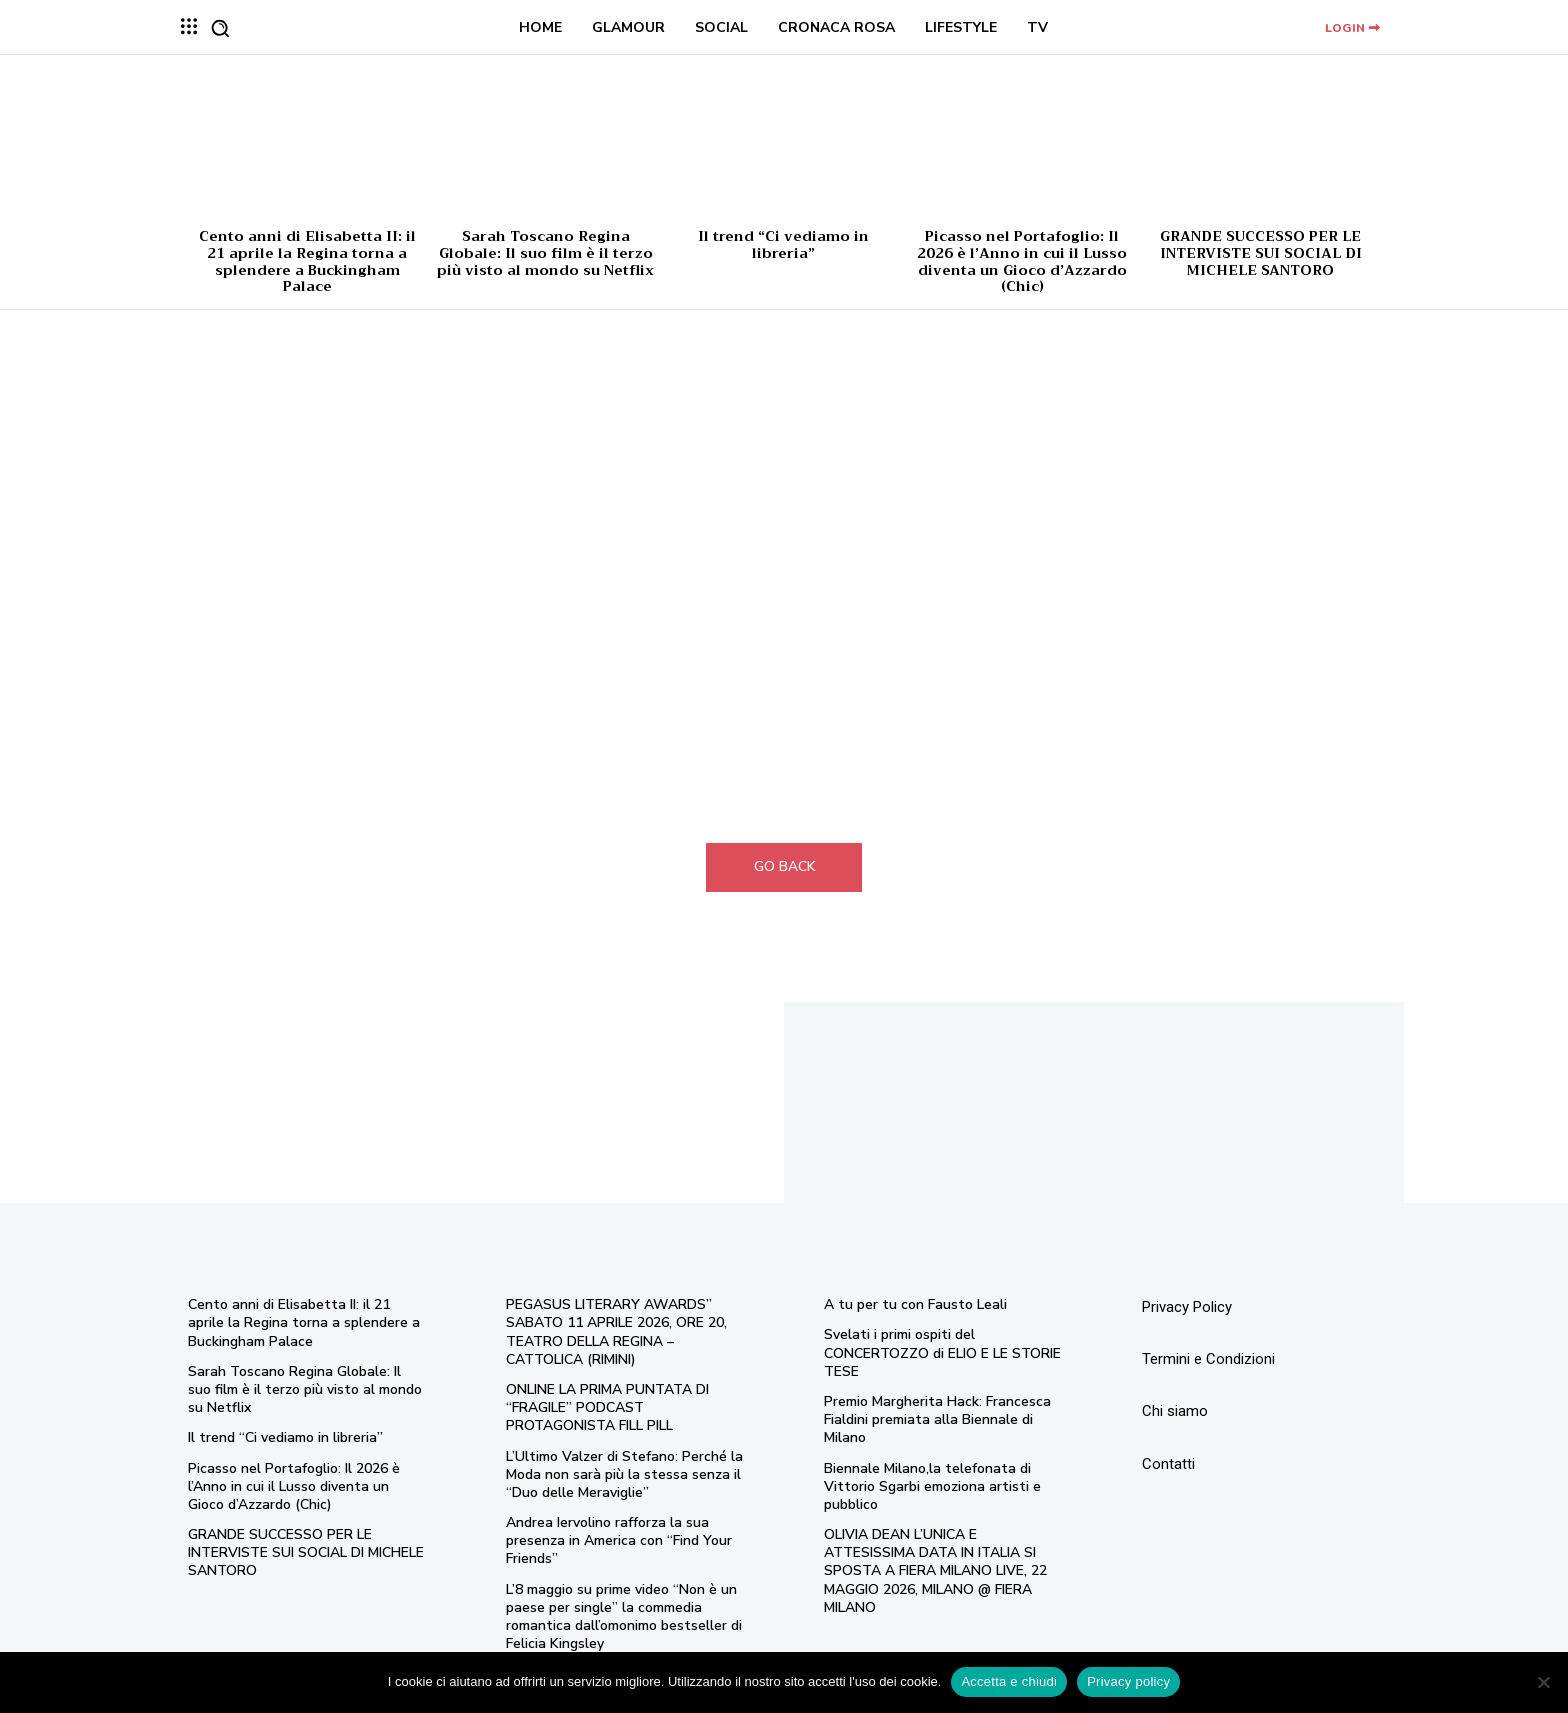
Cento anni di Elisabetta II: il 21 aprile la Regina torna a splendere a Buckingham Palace (307, 261)
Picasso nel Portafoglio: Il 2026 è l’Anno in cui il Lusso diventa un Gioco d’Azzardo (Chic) (1022, 261)
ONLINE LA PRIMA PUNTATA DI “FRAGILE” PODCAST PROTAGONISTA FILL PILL (607, 1407)
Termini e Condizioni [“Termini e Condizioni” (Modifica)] (1208, 1359)
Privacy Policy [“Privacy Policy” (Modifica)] (1187, 1307)
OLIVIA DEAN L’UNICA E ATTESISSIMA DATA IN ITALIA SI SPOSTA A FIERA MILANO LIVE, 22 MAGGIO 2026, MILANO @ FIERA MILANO (935, 1571)
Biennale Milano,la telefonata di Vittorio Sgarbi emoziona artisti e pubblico (932, 1486)
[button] (220, 28)
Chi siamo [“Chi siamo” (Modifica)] (1175, 1411)
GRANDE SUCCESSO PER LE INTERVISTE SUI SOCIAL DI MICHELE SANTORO (1261, 253)
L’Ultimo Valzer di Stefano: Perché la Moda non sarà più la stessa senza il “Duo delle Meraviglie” (624, 1474)
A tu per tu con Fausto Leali (915, 1304)
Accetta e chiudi (1009, 1681)
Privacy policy (1128, 1681)
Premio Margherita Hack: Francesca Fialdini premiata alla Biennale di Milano (937, 1419)
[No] (1543, 1682)
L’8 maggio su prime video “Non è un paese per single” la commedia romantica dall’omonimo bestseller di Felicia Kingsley (624, 1617)
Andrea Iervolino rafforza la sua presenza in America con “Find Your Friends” (619, 1540)
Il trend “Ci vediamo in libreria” (783, 244)
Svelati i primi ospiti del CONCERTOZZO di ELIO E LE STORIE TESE (942, 1352)
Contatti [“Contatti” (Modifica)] (1168, 1464)
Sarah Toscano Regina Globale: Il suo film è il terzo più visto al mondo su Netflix (545, 253)
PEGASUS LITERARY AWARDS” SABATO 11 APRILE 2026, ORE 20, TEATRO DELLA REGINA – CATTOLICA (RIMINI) (616, 1332)
